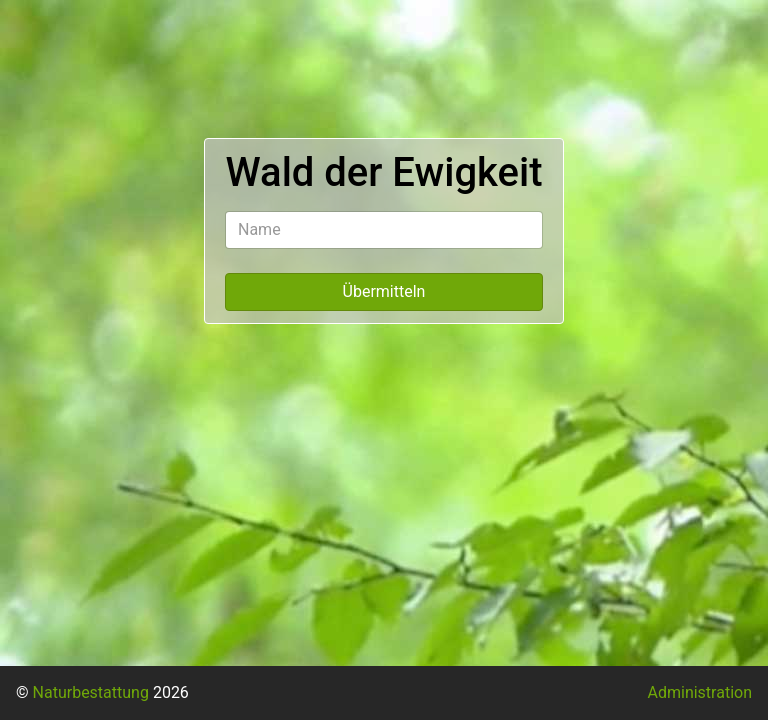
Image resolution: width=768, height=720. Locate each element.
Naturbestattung (91, 692)
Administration (700, 692)
